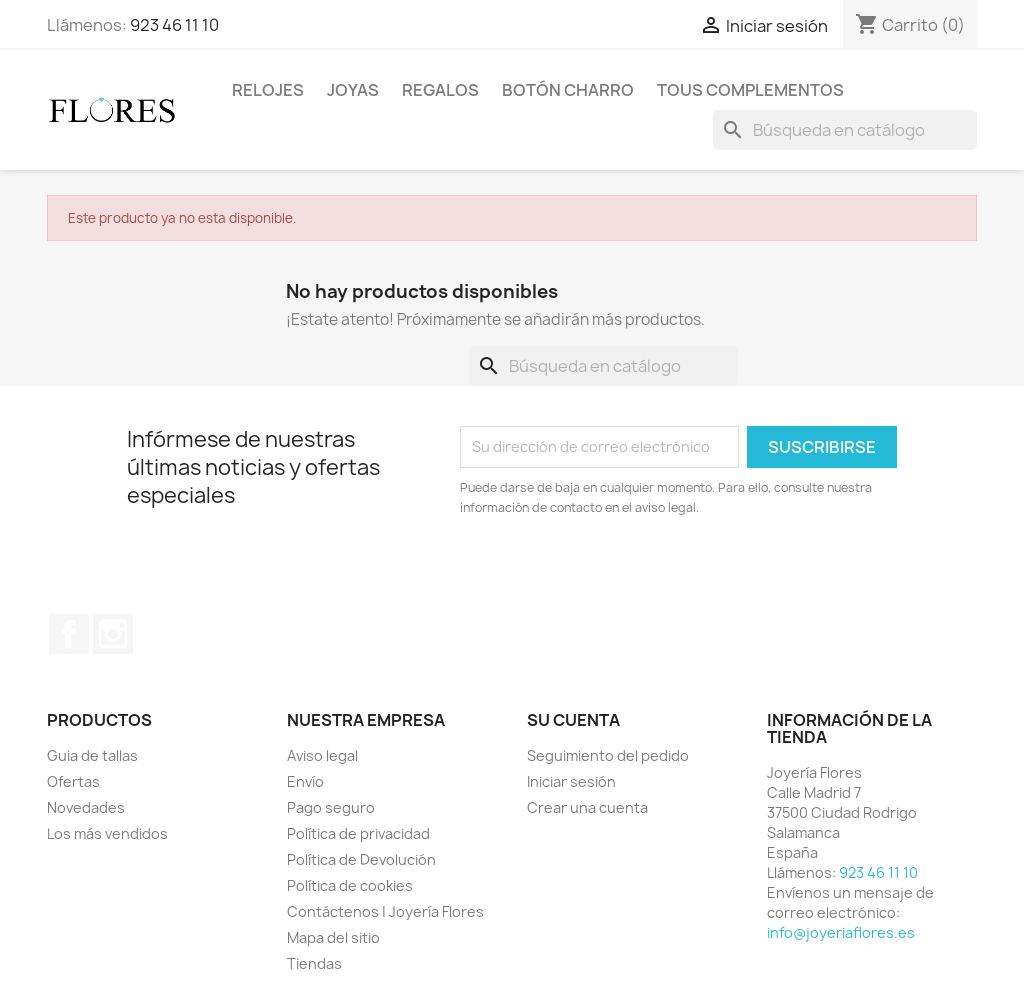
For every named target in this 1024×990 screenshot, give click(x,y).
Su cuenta (573, 720)
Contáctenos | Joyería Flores (385, 911)
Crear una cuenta (587, 807)
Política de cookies (350, 885)
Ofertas (73, 781)
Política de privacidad (358, 833)
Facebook (69, 634)
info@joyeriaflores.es (841, 932)
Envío (305, 781)
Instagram (113, 634)
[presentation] (627, 573)
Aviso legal (322, 755)
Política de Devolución (361, 859)
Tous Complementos (750, 90)
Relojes (268, 90)
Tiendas (314, 963)
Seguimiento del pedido (608, 755)
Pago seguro (331, 807)
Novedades (86, 807)
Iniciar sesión (571, 781)
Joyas (353, 90)
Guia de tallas (92, 755)
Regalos (440, 90)
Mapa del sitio (333, 937)
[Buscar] (845, 130)
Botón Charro (568, 90)
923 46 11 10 (174, 25)
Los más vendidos (107, 833)
